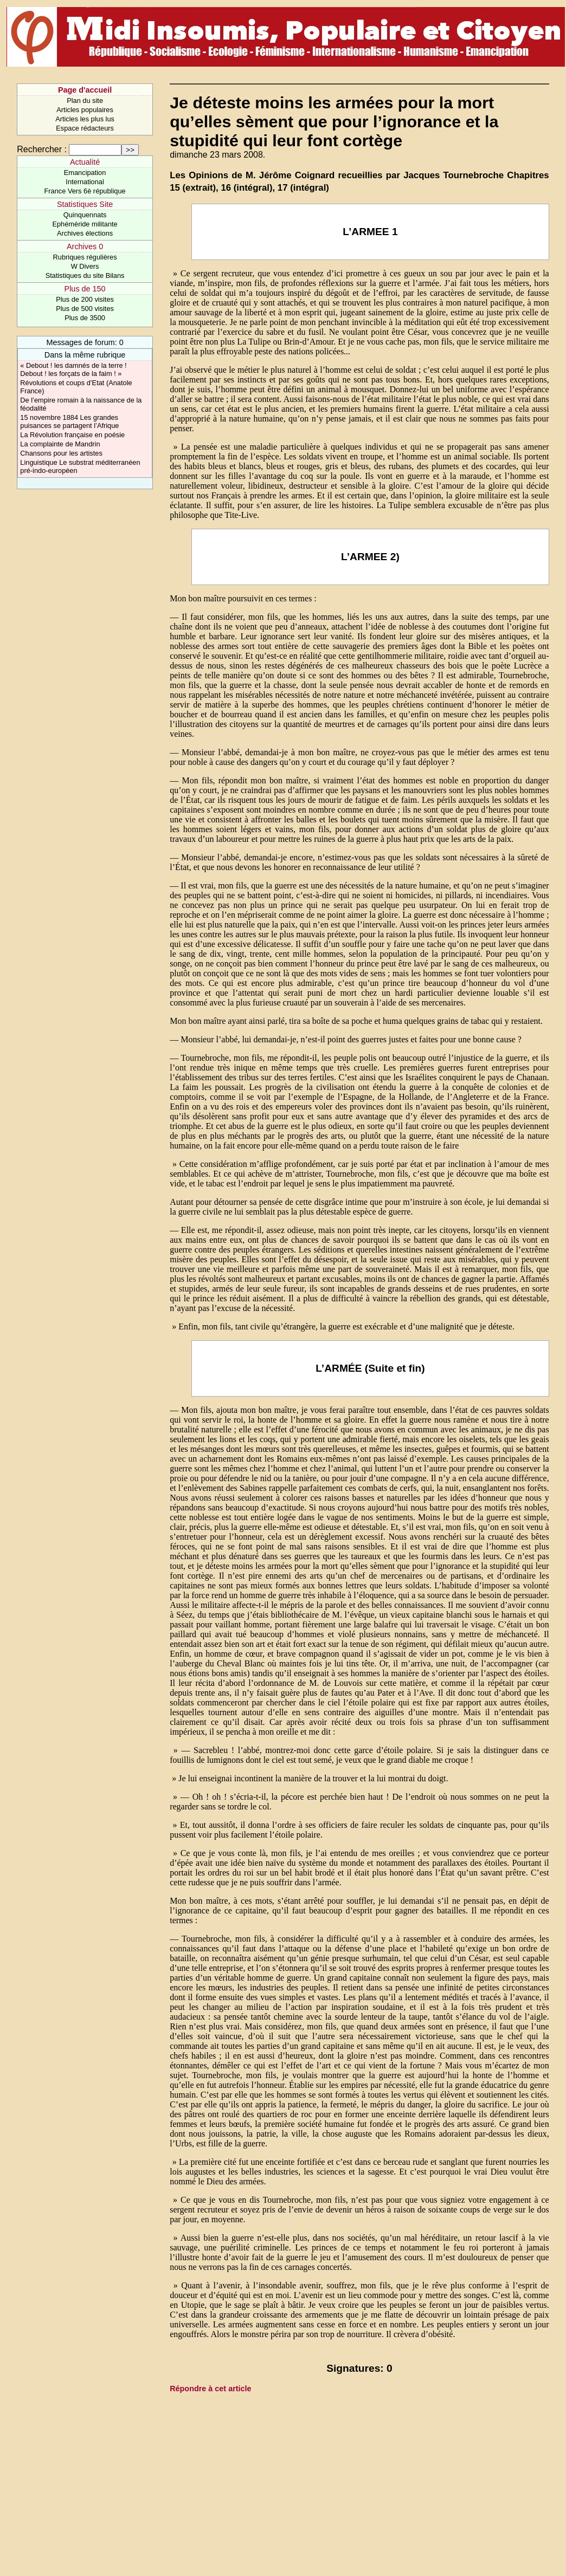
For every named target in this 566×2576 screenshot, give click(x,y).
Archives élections (85, 233)
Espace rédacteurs (85, 128)
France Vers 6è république (85, 191)
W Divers (85, 266)
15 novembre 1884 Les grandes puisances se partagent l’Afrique (69, 421)
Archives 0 (85, 246)
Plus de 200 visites (85, 299)
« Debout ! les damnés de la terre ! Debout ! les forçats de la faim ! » (73, 369)
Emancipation (85, 172)
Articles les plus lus (84, 119)
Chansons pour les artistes (61, 453)
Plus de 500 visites (85, 308)
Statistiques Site (85, 204)
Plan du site (85, 100)
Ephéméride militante (84, 224)
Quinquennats (85, 215)
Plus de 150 (85, 288)
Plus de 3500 (85, 318)
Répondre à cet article (210, 2388)
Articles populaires (84, 110)
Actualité (85, 162)
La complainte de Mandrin (60, 444)
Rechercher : (42, 149)
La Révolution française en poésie (72, 435)
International (85, 182)
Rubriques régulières (85, 257)
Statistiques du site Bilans (85, 275)
